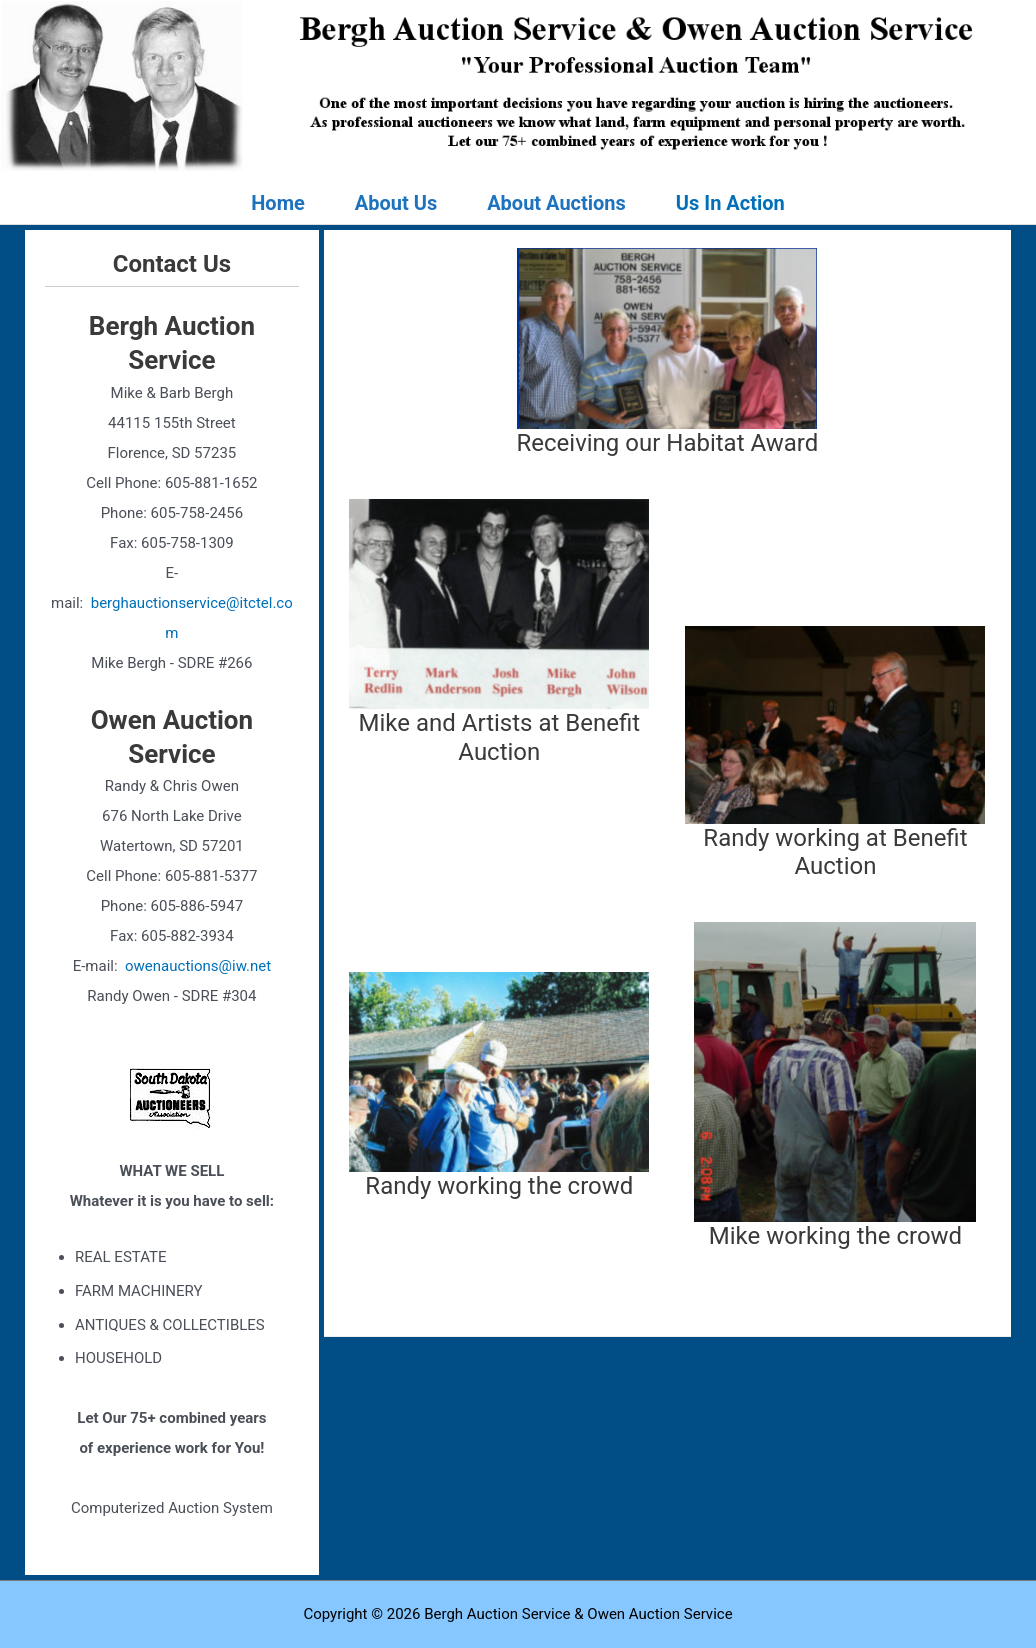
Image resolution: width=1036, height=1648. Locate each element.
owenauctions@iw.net (198, 966)
